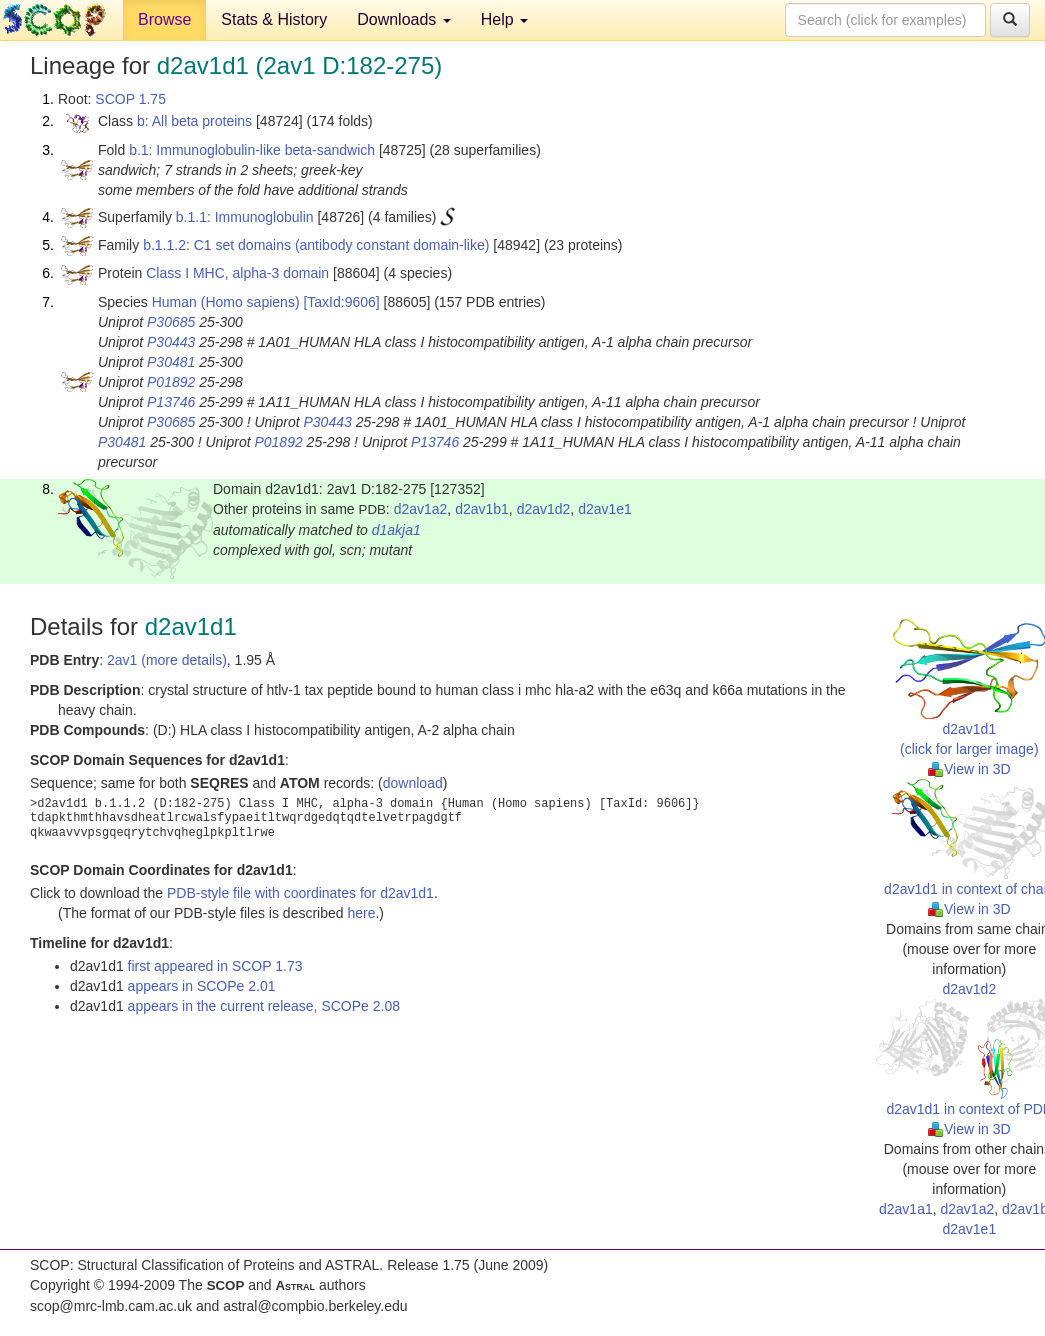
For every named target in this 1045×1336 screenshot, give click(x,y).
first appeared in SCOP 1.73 (215, 966)
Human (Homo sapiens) (226, 302)
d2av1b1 (482, 509)
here (361, 913)
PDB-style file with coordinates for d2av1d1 (300, 893)
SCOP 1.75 (130, 99)
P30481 (171, 362)
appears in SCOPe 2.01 (202, 986)
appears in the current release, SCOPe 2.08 (264, 1006)
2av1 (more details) (167, 660)
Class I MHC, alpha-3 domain (237, 273)
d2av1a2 (421, 509)
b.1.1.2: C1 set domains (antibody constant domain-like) (316, 245)
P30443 (171, 342)
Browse (164, 19)
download (413, 783)
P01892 (171, 382)
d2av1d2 (544, 509)
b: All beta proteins (194, 121)
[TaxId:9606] (341, 302)
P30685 (171, 322)
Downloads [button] (404, 19)
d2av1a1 (906, 1209)
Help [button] (504, 19)
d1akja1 (396, 530)
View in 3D (969, 769)
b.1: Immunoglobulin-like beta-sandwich (252, 150)
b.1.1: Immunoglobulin (245, 217)
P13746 (171, 402)
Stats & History (274, 19)
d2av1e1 (605, 509)
